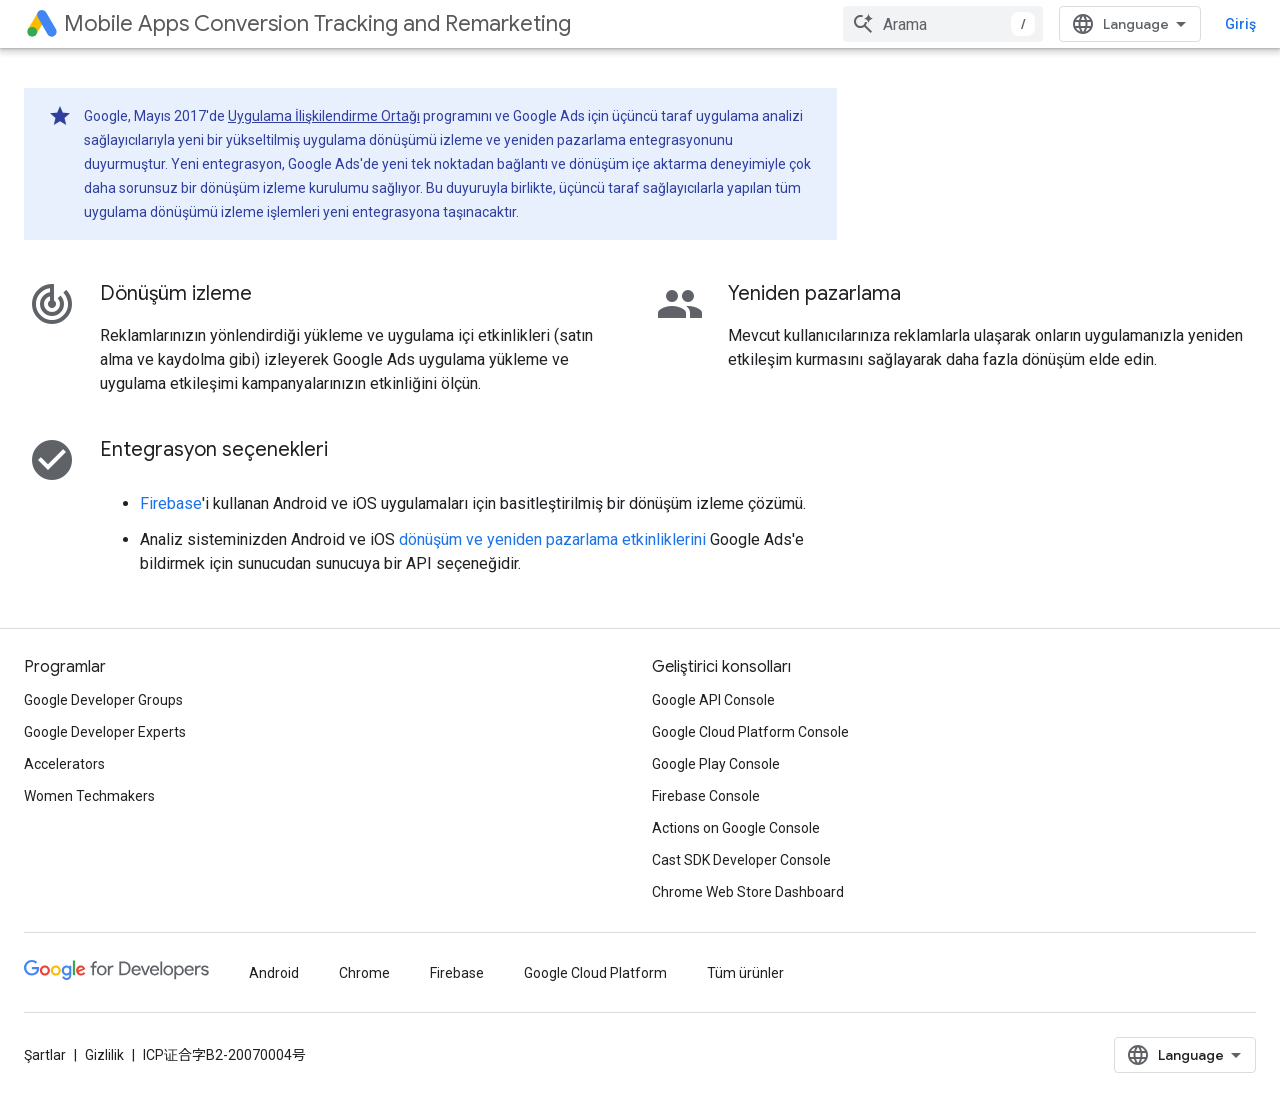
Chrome (364, 973)
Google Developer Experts (105, 732)
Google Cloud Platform (595, 973)
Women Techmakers (89, 796)
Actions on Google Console (736, 828)
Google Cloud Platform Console (750, 732)
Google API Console (713, 700)
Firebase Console (706, 796)
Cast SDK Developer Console (741, 860)
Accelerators (64, 764)
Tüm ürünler (745, 973)
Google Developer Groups (103, 700)
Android (274, 973)
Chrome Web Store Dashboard (748, 892)
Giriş (1240, 24)
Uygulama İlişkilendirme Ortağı (324, 116)
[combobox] (943, 24)
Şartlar (45, 1055)
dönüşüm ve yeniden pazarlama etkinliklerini (552, 539)
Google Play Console (716, 764)
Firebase (171, 503)
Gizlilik (104, 1055)
